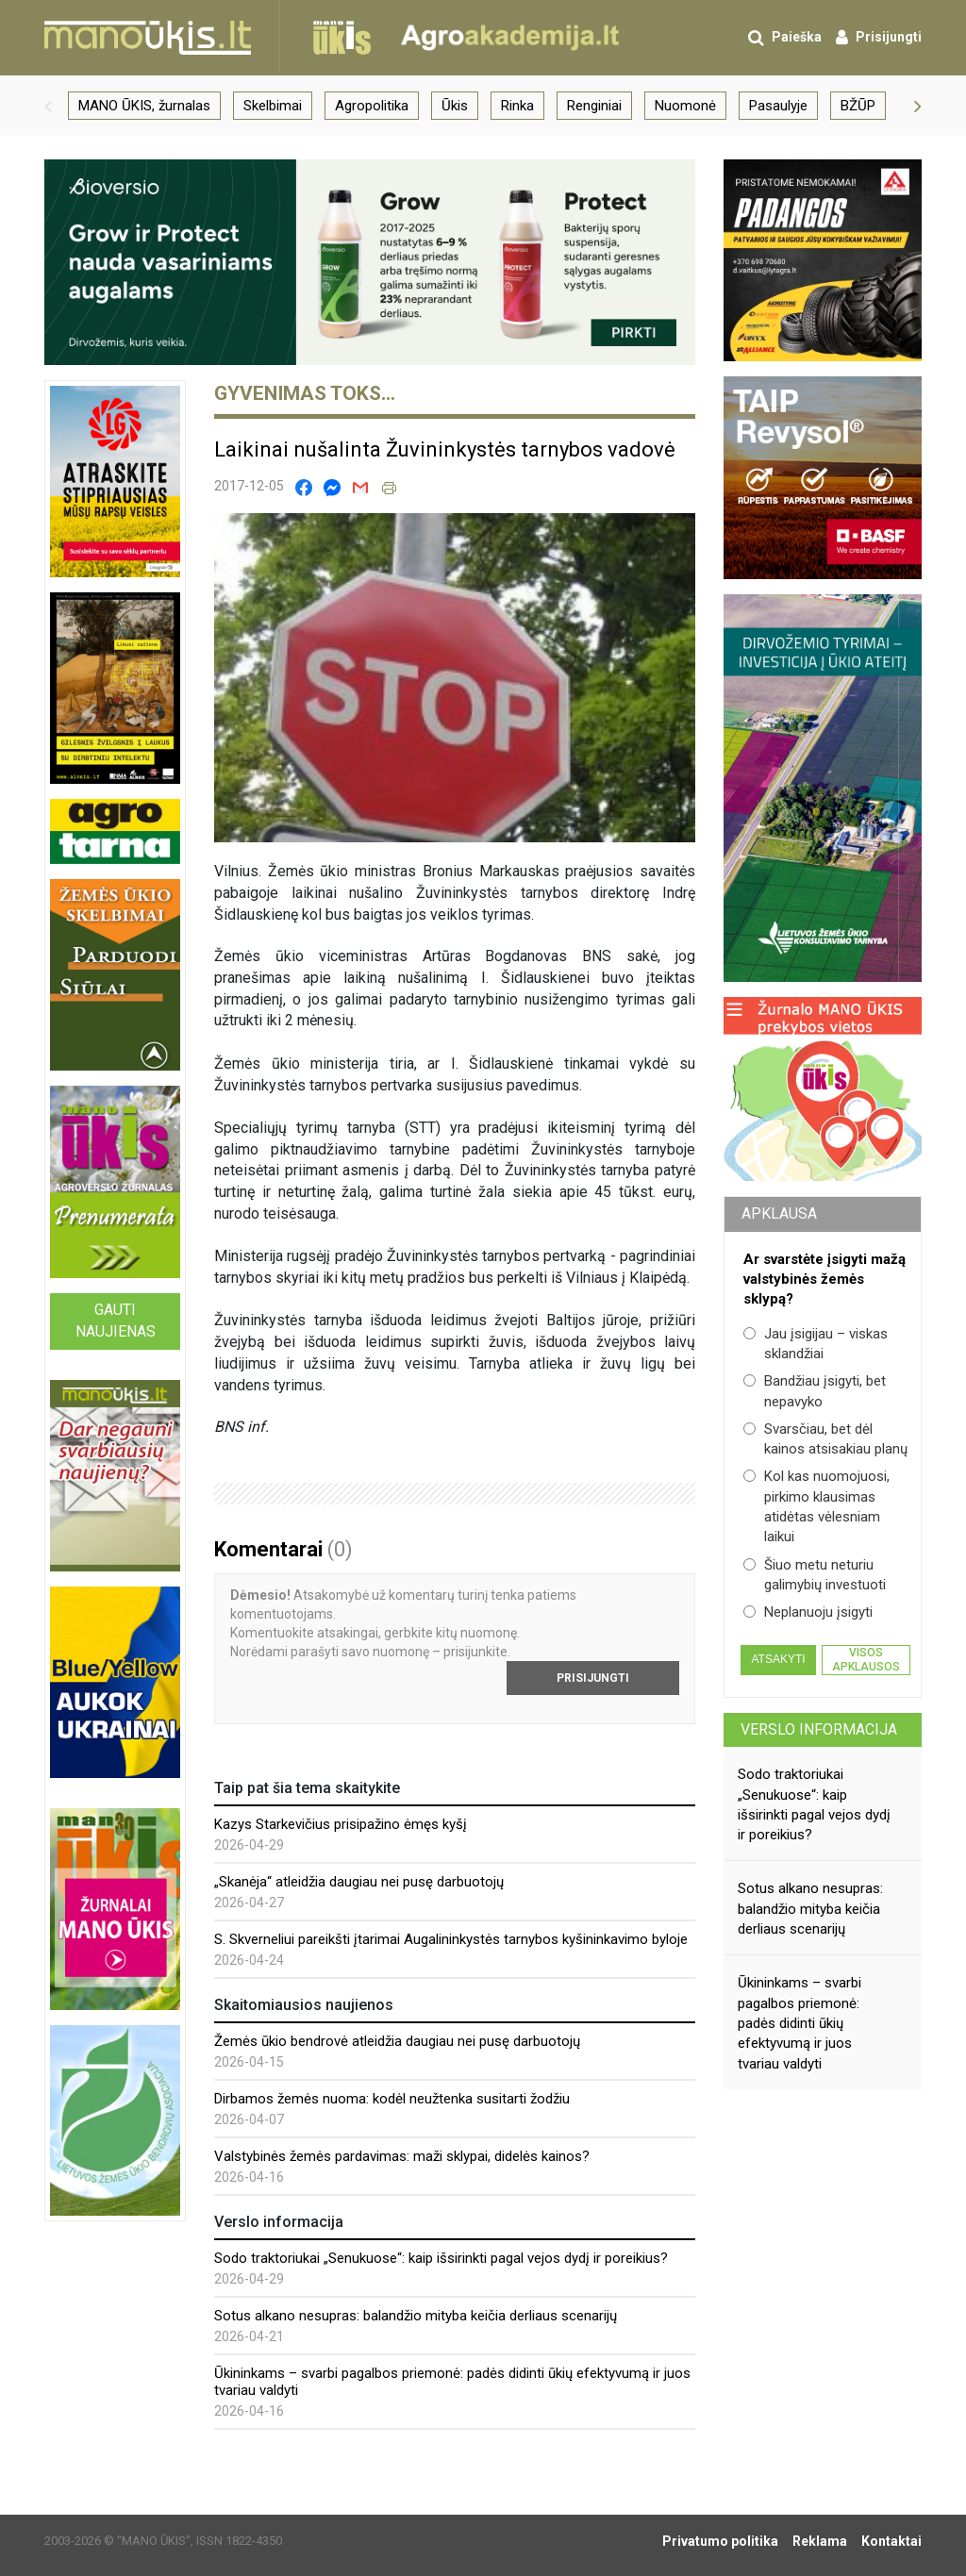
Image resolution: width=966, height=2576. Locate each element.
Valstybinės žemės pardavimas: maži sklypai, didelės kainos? (402, 2156)
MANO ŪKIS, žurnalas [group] (144, 105)
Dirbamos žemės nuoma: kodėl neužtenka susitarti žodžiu (392, 2098)
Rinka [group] (517, 105)
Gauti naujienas (115, 1320)
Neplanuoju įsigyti (808, 1612)
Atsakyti (778, 1659)
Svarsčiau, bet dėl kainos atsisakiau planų (825, 1439)
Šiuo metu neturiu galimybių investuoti (814, 1574)
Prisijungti (593, 1678)
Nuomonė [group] (685, 105)
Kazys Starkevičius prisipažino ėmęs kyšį (340, 1824)
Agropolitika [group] (371, 105)
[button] (48, 105)
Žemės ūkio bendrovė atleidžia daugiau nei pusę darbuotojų (397, 2041)
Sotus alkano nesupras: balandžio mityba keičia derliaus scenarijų (415, 2315)
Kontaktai (891, 2541)
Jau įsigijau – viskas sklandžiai (815, 1343)
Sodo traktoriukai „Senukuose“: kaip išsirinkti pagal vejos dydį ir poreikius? (441, 2258)
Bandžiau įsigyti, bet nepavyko (814, 1390)
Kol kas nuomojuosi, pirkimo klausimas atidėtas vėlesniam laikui (816, 1506)
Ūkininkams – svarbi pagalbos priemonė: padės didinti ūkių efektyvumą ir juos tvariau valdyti (799, 2022)
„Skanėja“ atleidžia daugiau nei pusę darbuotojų (359, 1881)
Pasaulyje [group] (778, 105)
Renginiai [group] (594, 105)
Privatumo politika (720, 2541)
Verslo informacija (819, 1729)
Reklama (819, 2541)
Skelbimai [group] (272, 105)
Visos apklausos (866, 1659)
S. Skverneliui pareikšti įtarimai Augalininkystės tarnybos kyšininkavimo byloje (451, 1939)
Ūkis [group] (454, 105)
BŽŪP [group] (858, 105)
